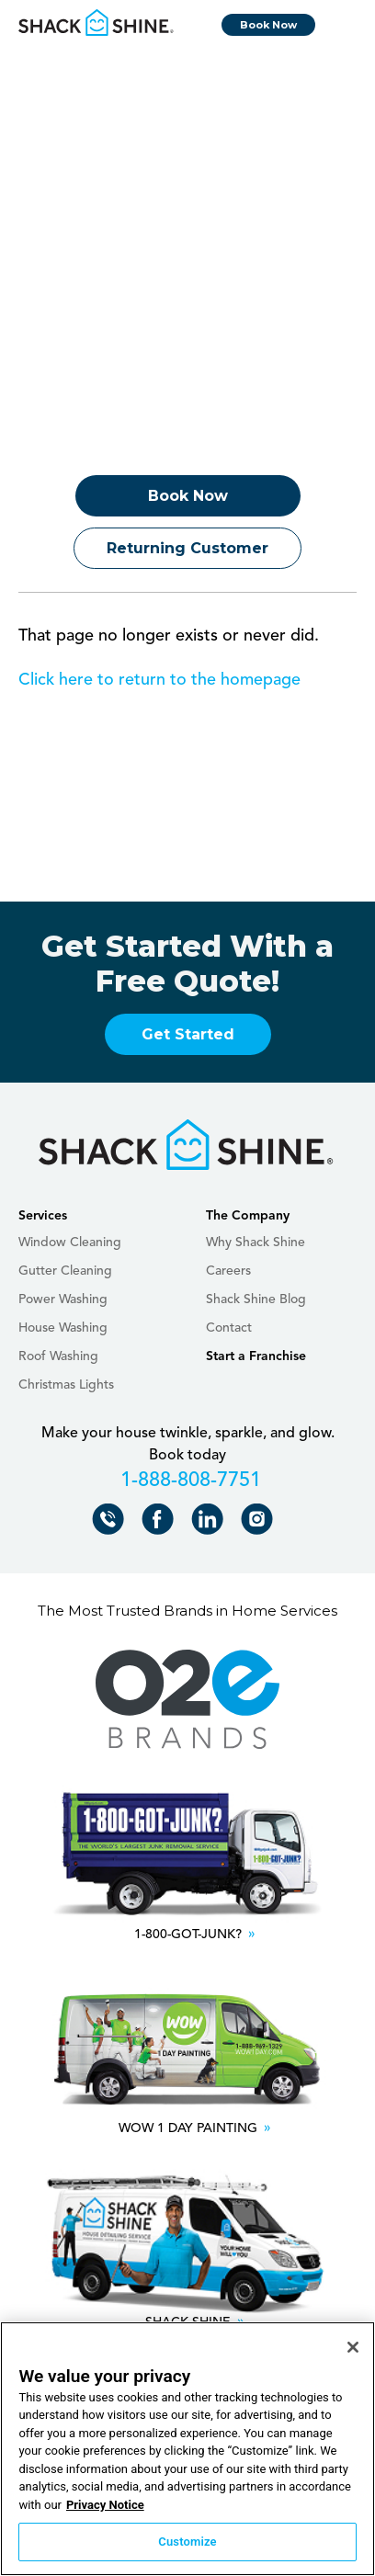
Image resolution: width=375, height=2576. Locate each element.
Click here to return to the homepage (159, 680)
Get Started (188, 1034)
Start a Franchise (256, 1356)
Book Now (268, 24)
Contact (229, 1328)
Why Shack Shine (255, 1242)
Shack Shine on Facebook (161, 1523)
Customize (187, 2541)
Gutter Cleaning (65, 1271)
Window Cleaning (69, 1242)
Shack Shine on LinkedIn (211, 1523)
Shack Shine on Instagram (260, 1523)
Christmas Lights (66, 1385)
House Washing (63, 1328)
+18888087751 (188, 1483)
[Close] (353, 2347)
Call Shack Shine (111, 1523)
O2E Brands (187, 1700)
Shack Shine (96, 23)
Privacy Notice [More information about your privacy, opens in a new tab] (105, 2505)
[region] (187, 2448)
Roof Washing (58, 1356)
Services (42, 1215)
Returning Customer (187, 548)
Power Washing (63, 1299)
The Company (248, 1215)
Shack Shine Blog (256, 1299)
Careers (228, 1271)
